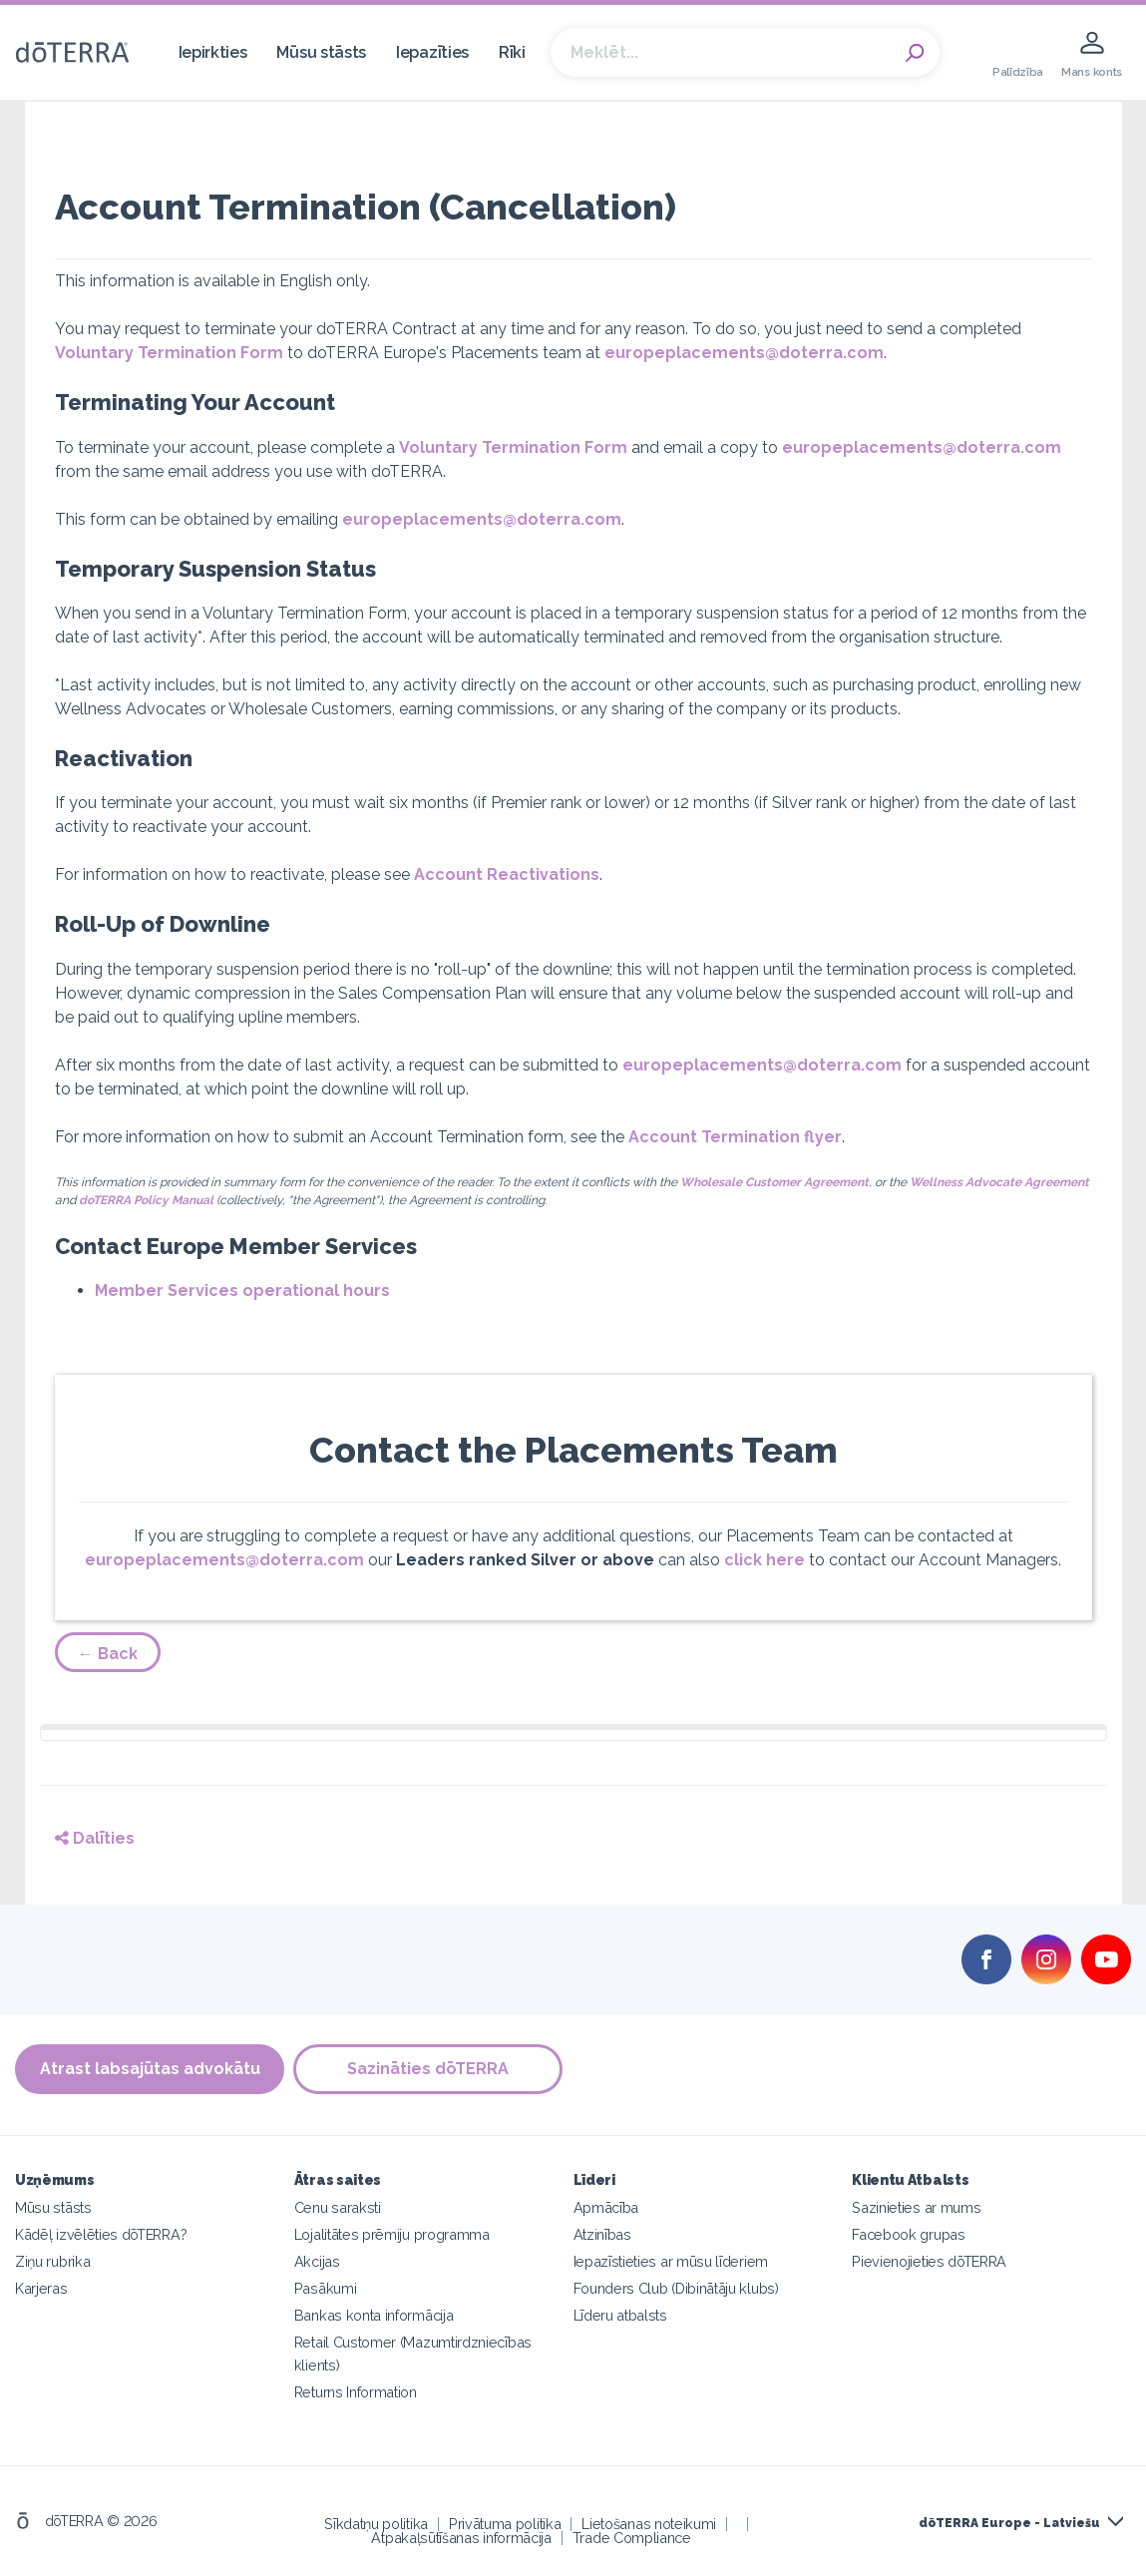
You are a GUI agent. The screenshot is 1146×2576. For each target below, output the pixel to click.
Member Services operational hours (242, 1290)
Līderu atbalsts (620, 2315)
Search (915, 53)
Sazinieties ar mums (916, 2207)
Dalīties (95, 1838)
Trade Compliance (632, 2537)
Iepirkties (213, 52)
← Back (108, 1653)
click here (764, 1559)
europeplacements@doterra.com (744, 352)
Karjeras (41, 2288)
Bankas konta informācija (374, 2315)
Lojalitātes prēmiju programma (392, 2234)
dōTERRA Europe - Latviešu (1009, 2523)
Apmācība (606, 2207)
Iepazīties (432, 52)
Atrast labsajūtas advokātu (150, 2069)
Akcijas (317, 2261)
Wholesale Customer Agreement (774, 1182)
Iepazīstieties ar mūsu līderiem (670, 2261)
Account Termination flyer (735, 1136)
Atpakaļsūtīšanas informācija (461, 2537)
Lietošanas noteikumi (648, 2523)
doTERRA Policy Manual (146, 1200)
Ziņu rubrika (52, 2261)
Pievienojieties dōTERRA (929, 2261)
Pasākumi (325, 2288)
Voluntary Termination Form (169, 352)
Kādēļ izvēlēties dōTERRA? (101, 2234)
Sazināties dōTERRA (429, 2069)
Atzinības (602, 2234)
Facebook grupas (908, 2234)
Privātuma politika (505, 2523)
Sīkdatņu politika (376, 2523)
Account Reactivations (506, 874)
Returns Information (355, 2391)
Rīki (512, 52)
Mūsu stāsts (321, 52)
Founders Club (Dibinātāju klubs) (676, 2288)
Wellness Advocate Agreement (999, 1182)
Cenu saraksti (337, 2207)
